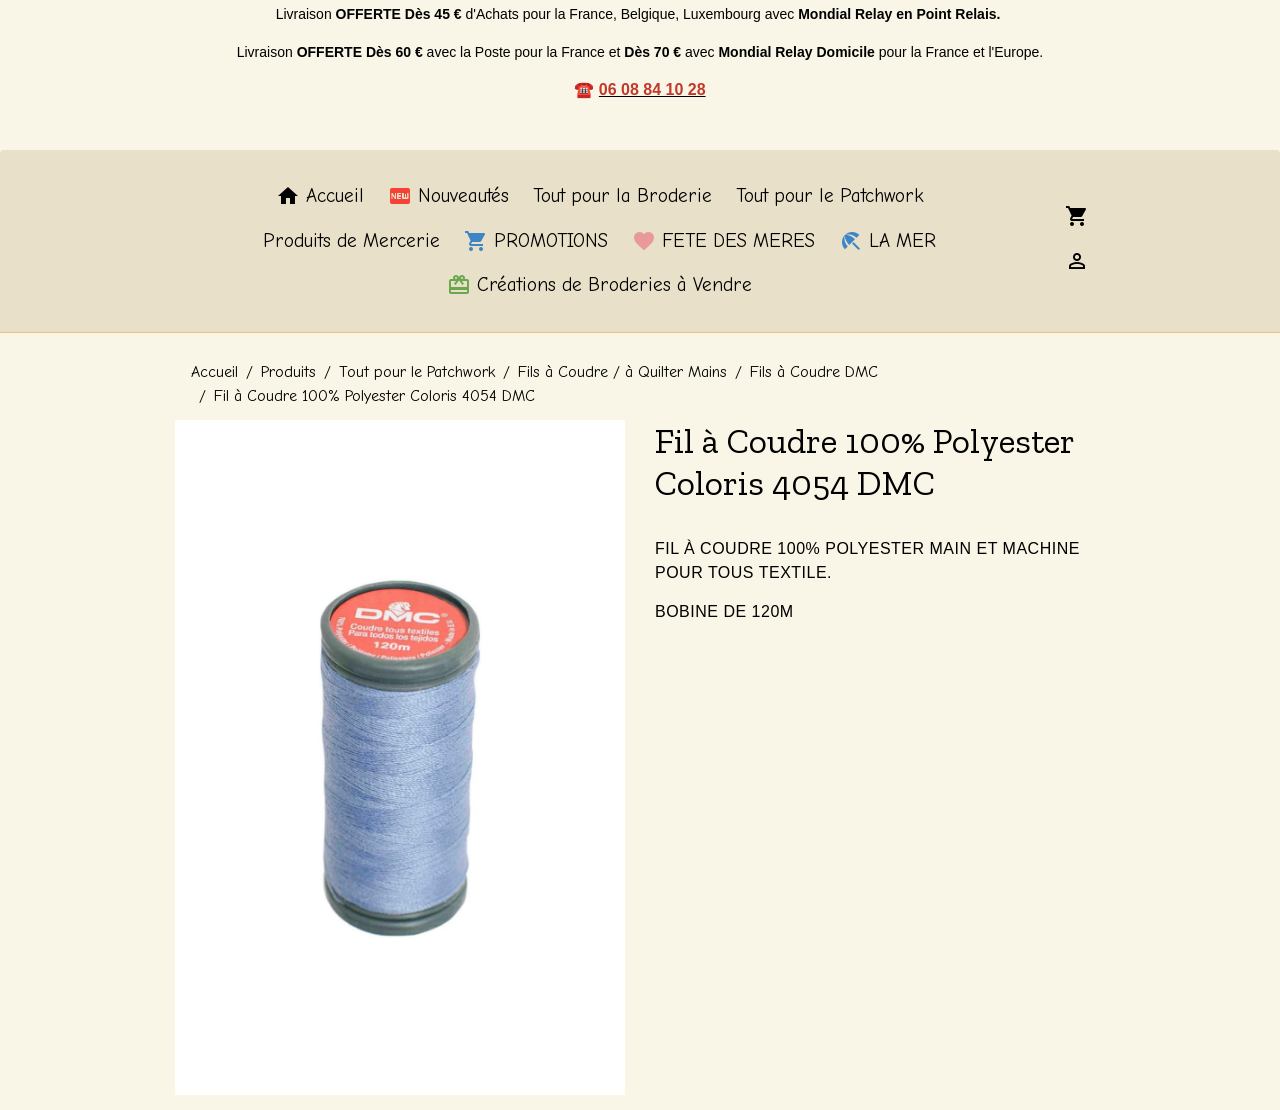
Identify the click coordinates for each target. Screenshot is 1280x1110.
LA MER (887, 241)
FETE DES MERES (723, 241)
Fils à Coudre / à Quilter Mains (622, 372)
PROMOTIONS (536, 241)
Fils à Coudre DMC (814, 372)
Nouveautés (448, 196)
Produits (288, 372)
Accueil (320, 196)
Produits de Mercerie (351, 241)
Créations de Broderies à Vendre (599, 285)
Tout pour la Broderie (622, 196)
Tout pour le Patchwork (830, 196)
